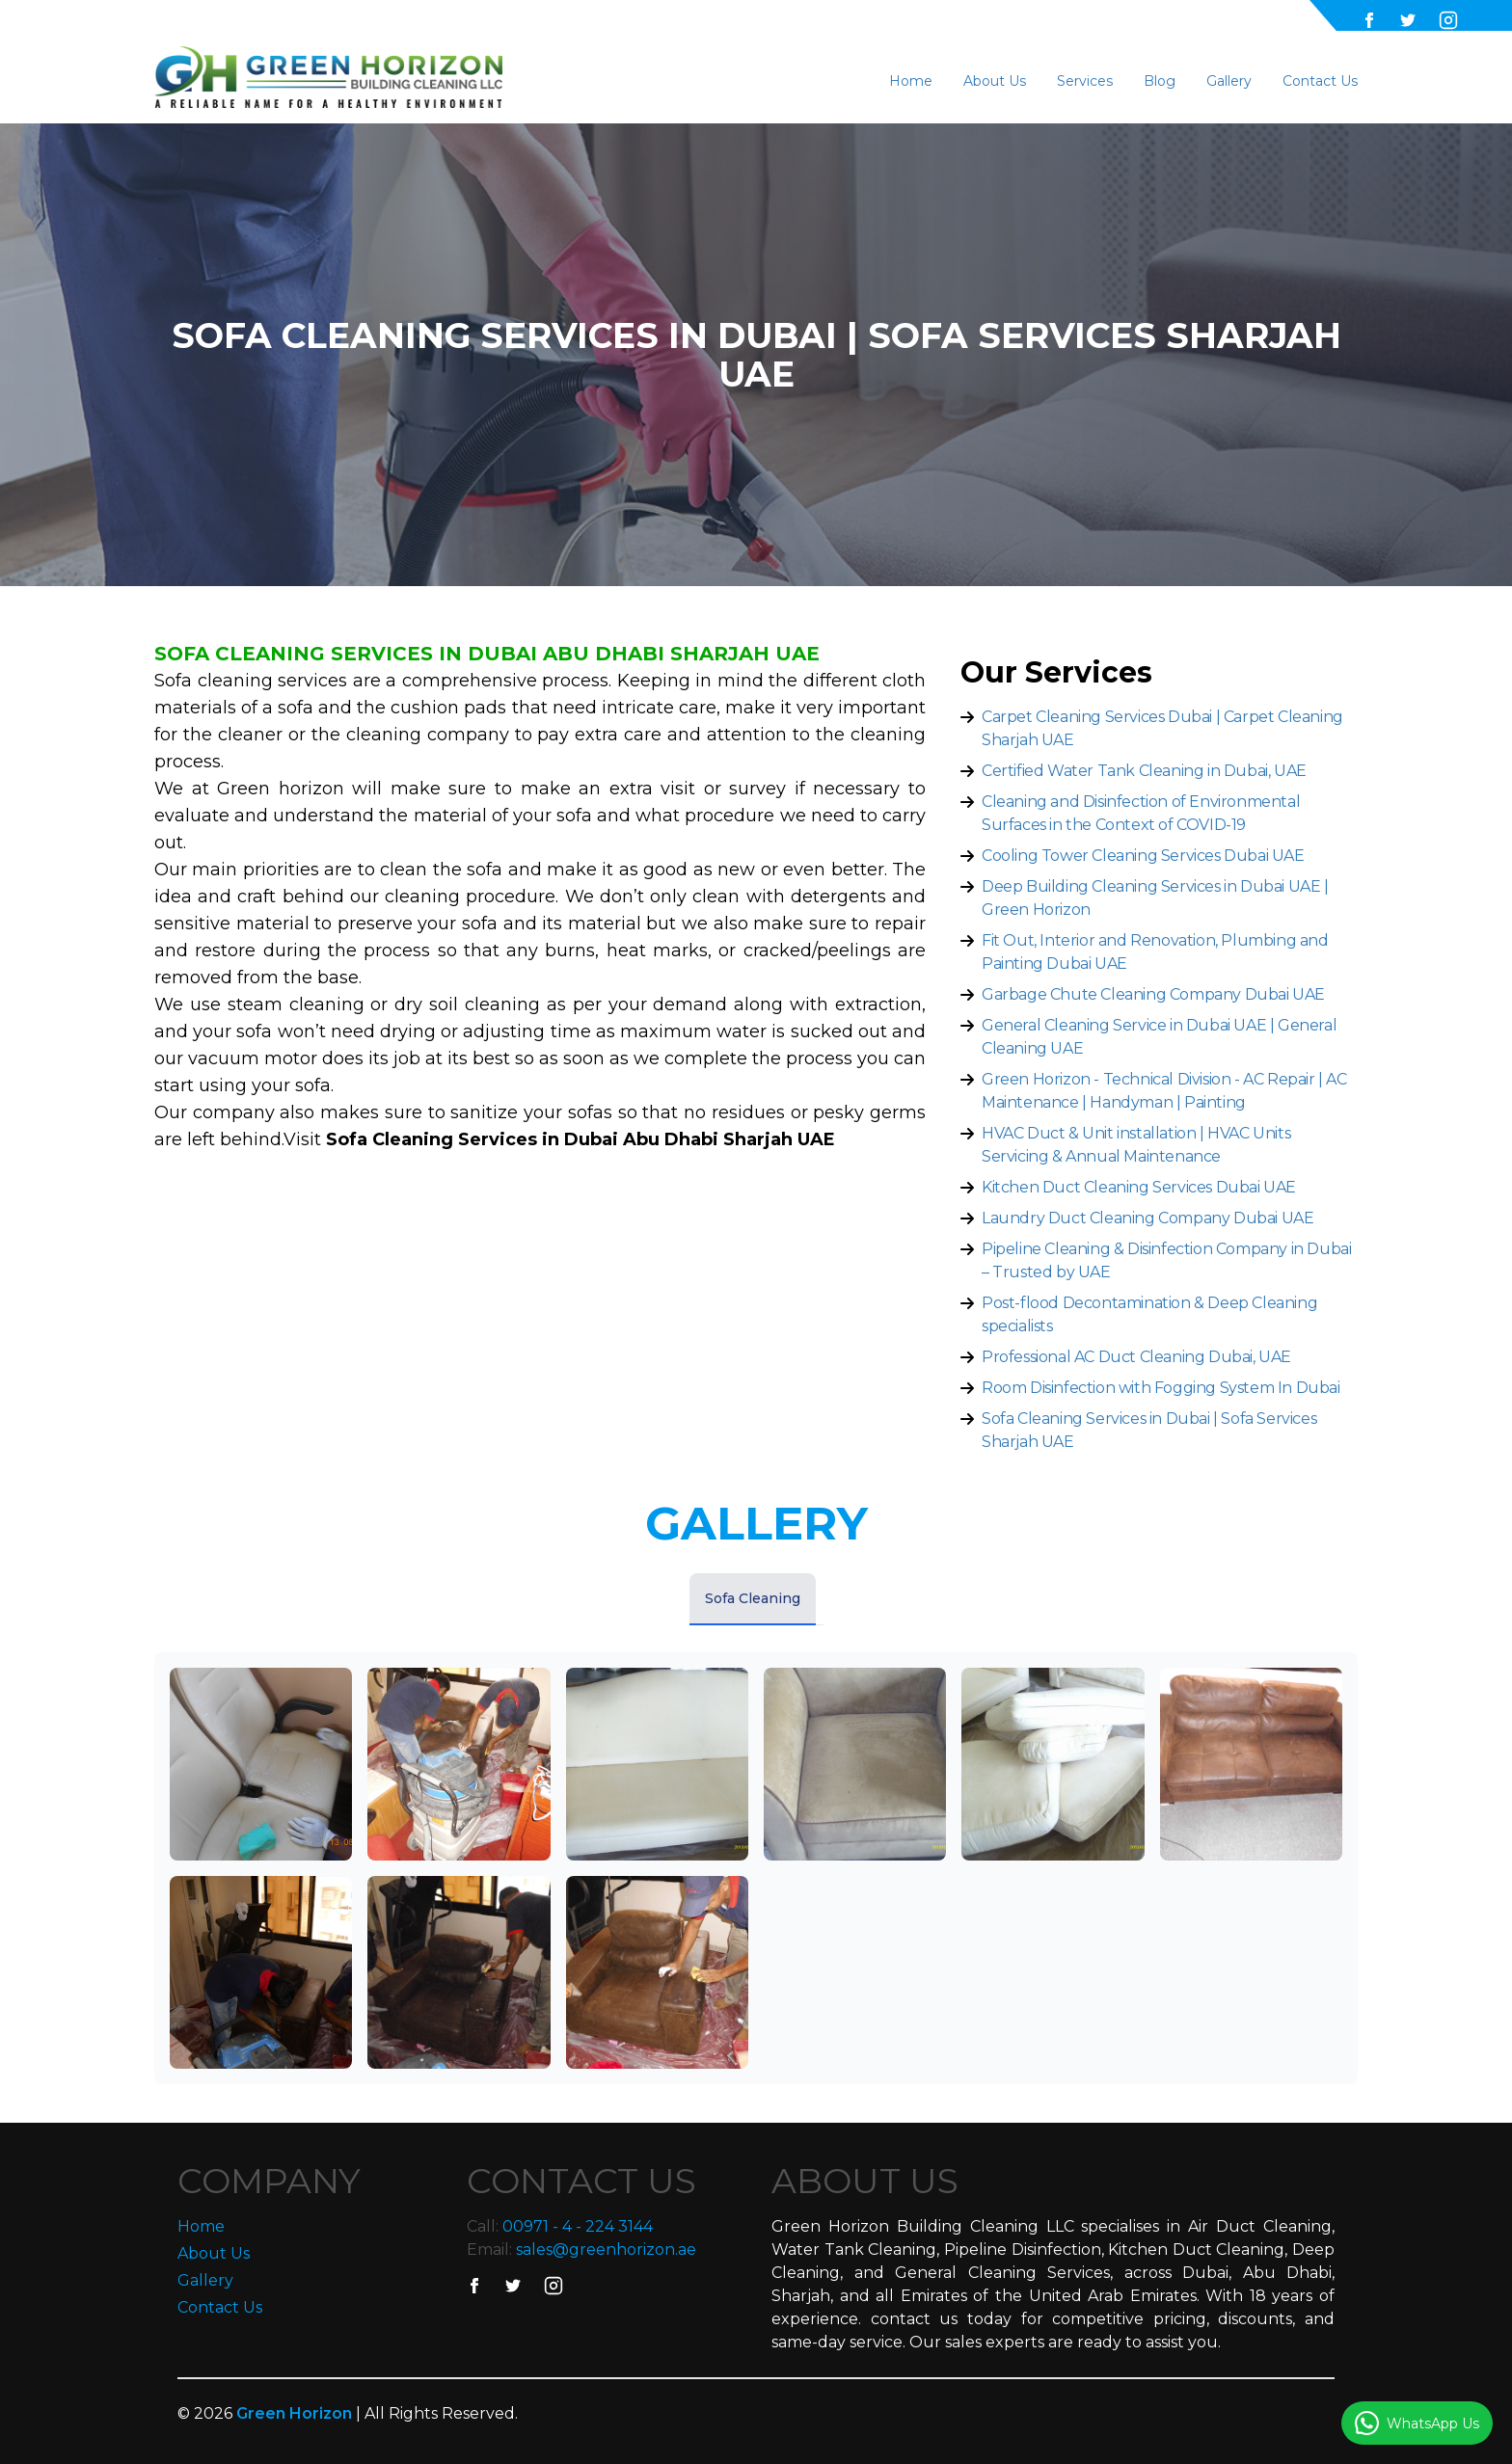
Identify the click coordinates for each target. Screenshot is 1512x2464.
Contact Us (1320, 81)
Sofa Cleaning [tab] (752, 1598)
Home (910, 81)
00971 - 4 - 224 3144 (577, 2226)
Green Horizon (296, 2413)
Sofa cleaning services (253, 680)
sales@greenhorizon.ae (606, 2249)
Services (1085, 81)
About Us (994, 81)
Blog (1159, 81)
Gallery (1229, 81)
